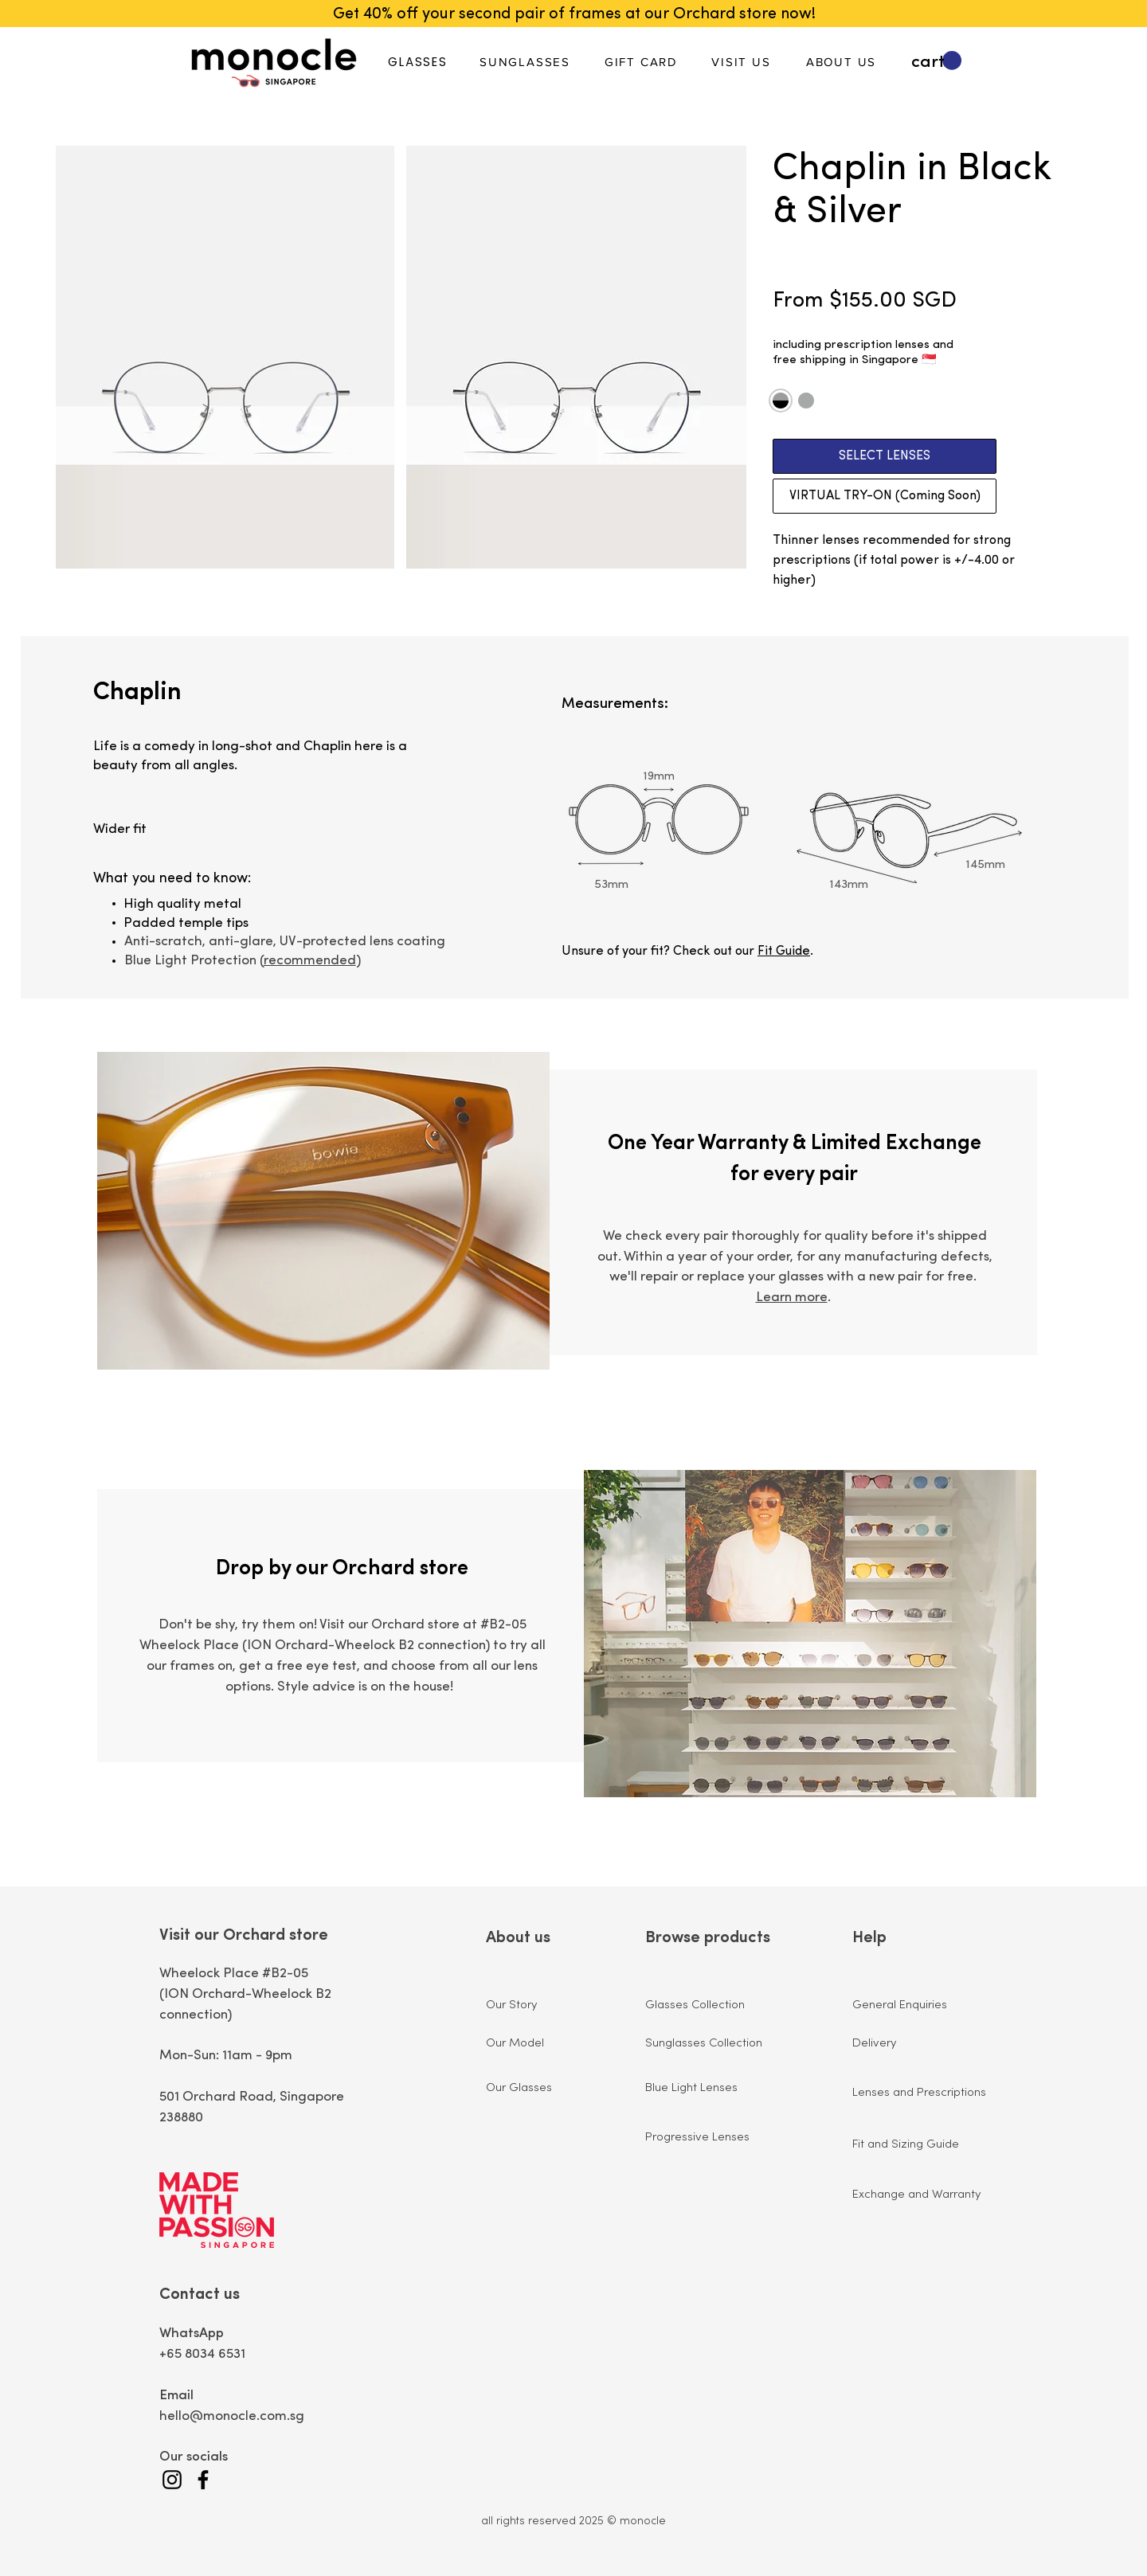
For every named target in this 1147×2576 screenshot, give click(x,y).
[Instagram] (172, 2479)
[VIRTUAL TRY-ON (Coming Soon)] (884, 496)
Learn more (792, 1297)
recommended (310, 960)
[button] (936, 61)
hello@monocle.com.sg (231, 2416)
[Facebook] (203, 2479)
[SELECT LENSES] (884, 456)
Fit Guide (783, 951)
